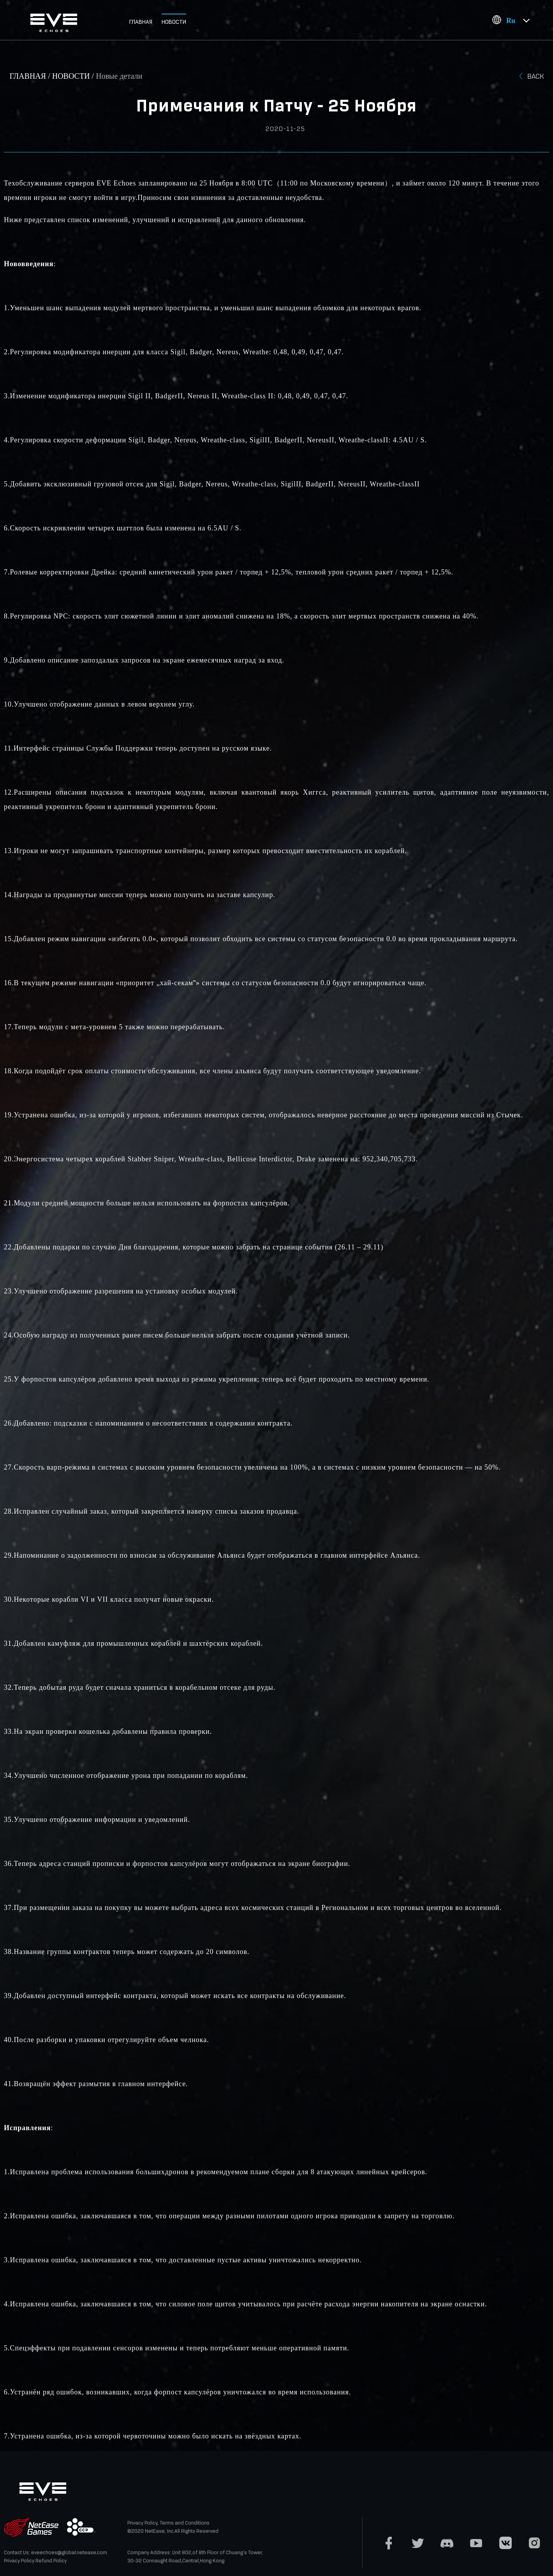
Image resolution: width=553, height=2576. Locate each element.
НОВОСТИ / (74, 76)
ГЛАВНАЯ (140, 21)
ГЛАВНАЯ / (31, 76)
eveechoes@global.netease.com (69, 2552)
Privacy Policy (19, 2560)
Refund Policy (51, 2560)
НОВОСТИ (174, 21)
